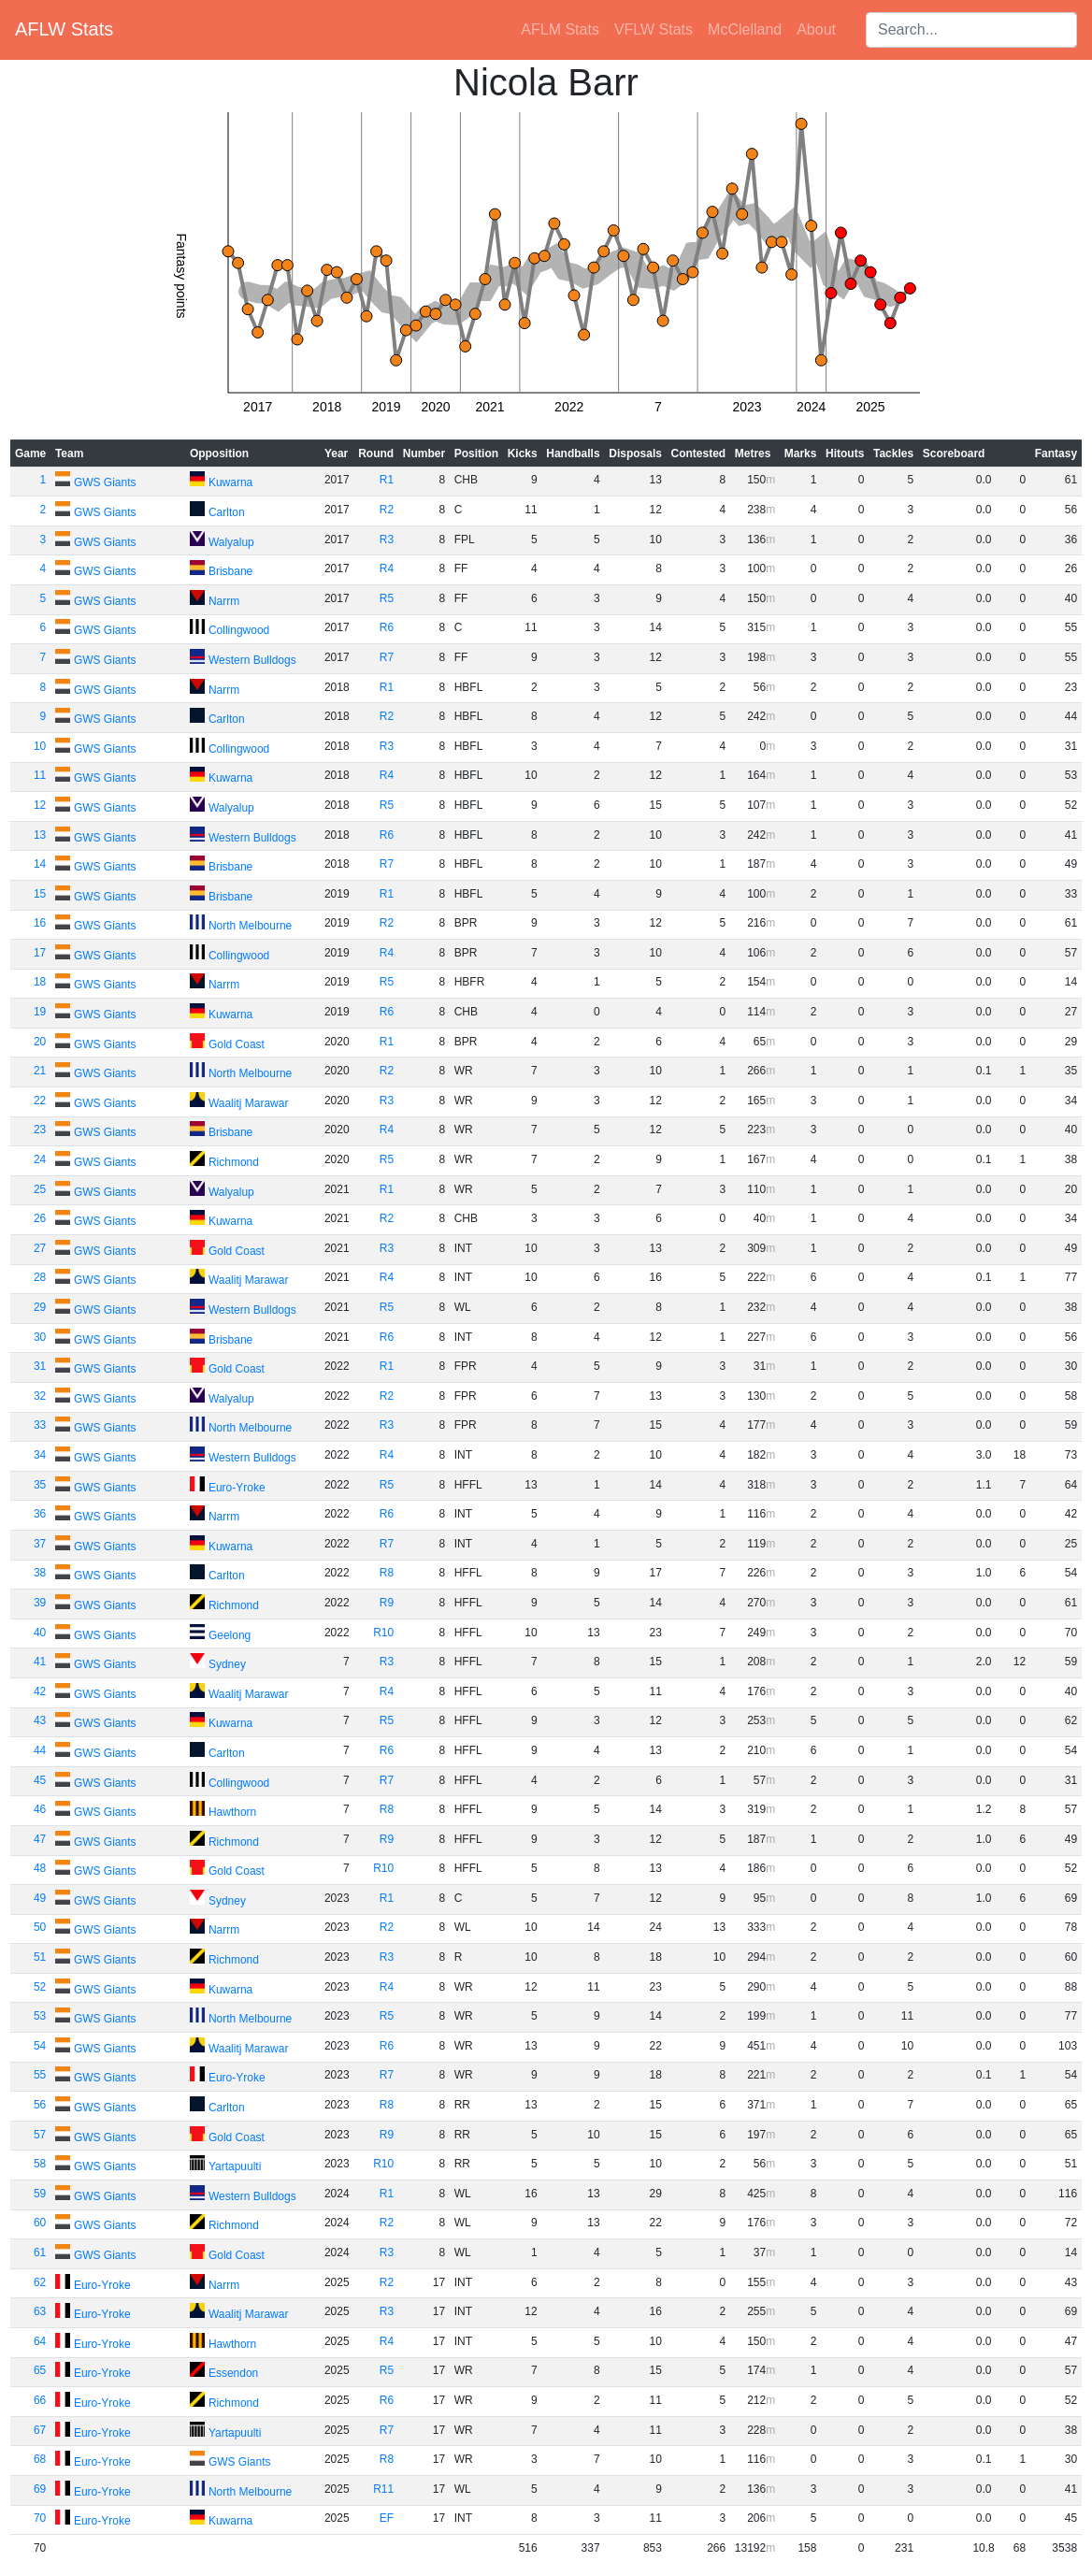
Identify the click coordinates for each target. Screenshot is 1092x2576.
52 (40, 1986)
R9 (387, 1602)
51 (40, 1957)
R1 (387, 479)
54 (40, 2045)
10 (40, 746)
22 (40, 1100)
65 (40, 2370)
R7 (387, 657)
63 (40, 2311)
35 (40, 1484)
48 (40, 1868)
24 (40, 1159)
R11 (383, 2489)
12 (40, 805)
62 (40, 2282)
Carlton (226, 512)
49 (40, 1898)
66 (40, 2400)
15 (40, 893)
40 (40, 1632)
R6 (387, 627)
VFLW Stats (653, 29)
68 (40, 2459)
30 (40, 1337)
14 (40, 864)
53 (40, 2015)
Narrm (223, 601)
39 (40, 1602)
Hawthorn (232, 1812)
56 (40, 2104)
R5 (387, 598)
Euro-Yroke (237, 1487)
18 (40, 981)
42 (40, 1691)
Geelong (229, 1635)
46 (40, 1809)
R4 (387, 568)
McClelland (745, 29)
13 (40, 835)
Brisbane (230, 571)
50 (40, 1927)
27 (40, 1248)
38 (40, 1572)
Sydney (227, 1664)
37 (40, 1543)
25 (40, 1189)
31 (40, 1366)
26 (40, 1218)
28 (40, 1277)
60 (40, 2222)
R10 (383, 1632)
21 (40, 1070)
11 (40, 775)
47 (40, 1839)
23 (40, 1129)
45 (40, 1780)
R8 (387, 1572)
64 (40, 2341)
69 (40, 2489)
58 (40, 2163)
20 (40, 1041)
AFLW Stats (64, 29)
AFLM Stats (560, 29)
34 (40, 1454)
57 (40, 2134)
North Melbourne (250, 925)
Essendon (233, 2373)
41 (40, 1661)
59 (40, 2193)
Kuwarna (230, 482)
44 (40, 1750)
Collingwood (238, 630)
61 (40, 2252)
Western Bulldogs (252, 660)
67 (40, 2430)
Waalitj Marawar (248, 1103)
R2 (387, 509)
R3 (387, 539)
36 (40, 1513)
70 (40, 2518)
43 (40, 1720)
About (816, 29)
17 (40, 952)
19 (40, 1011)
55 (40, 2074)
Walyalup (231, 542)
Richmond (233, 1162)
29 (40, 1307)
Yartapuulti (234, 2166)
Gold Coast (236, 1044)
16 (40, 922)
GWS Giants (105, 482)
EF (387, 2518)
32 (40, 1396)
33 (40, 1425)
